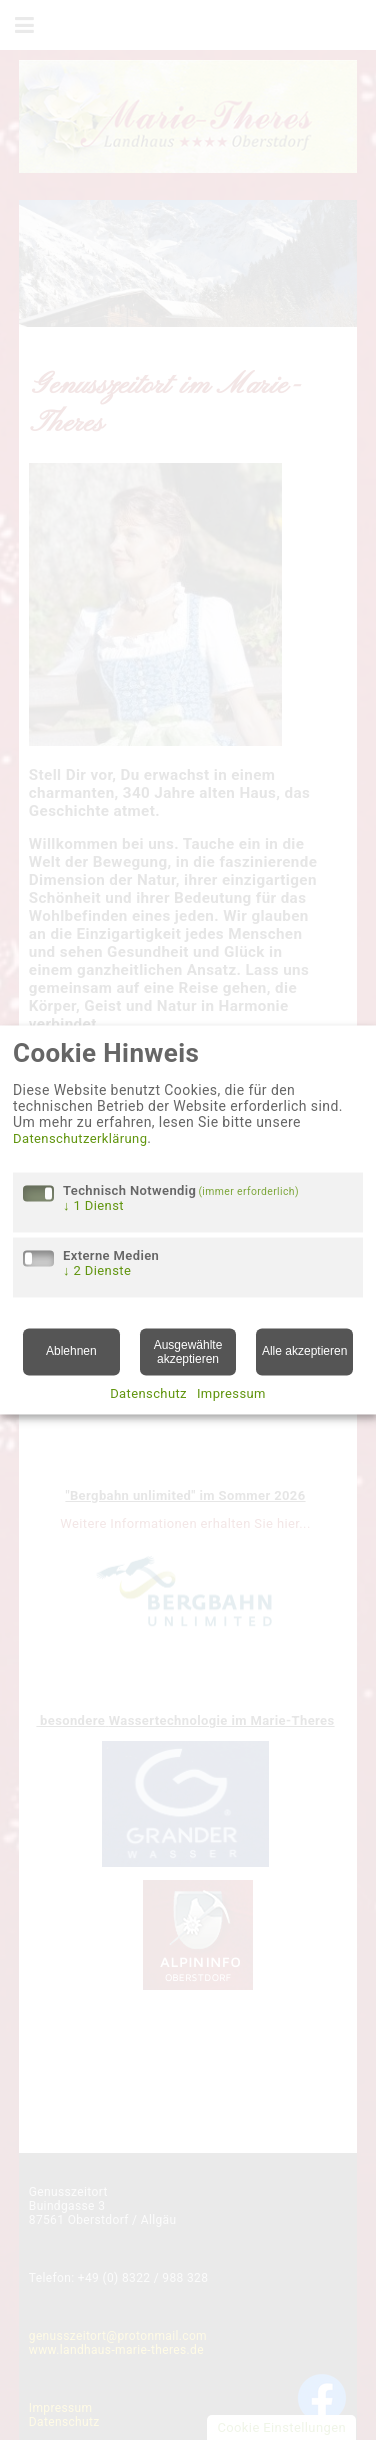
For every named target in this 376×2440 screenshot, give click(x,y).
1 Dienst (93, 1205)
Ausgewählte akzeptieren (188, 1352)
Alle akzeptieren (304, 1352)
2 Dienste (97, 1270)
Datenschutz (148, 1394)
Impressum (231, 1394)
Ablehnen (71, 1352)
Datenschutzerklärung (80, 1138)
